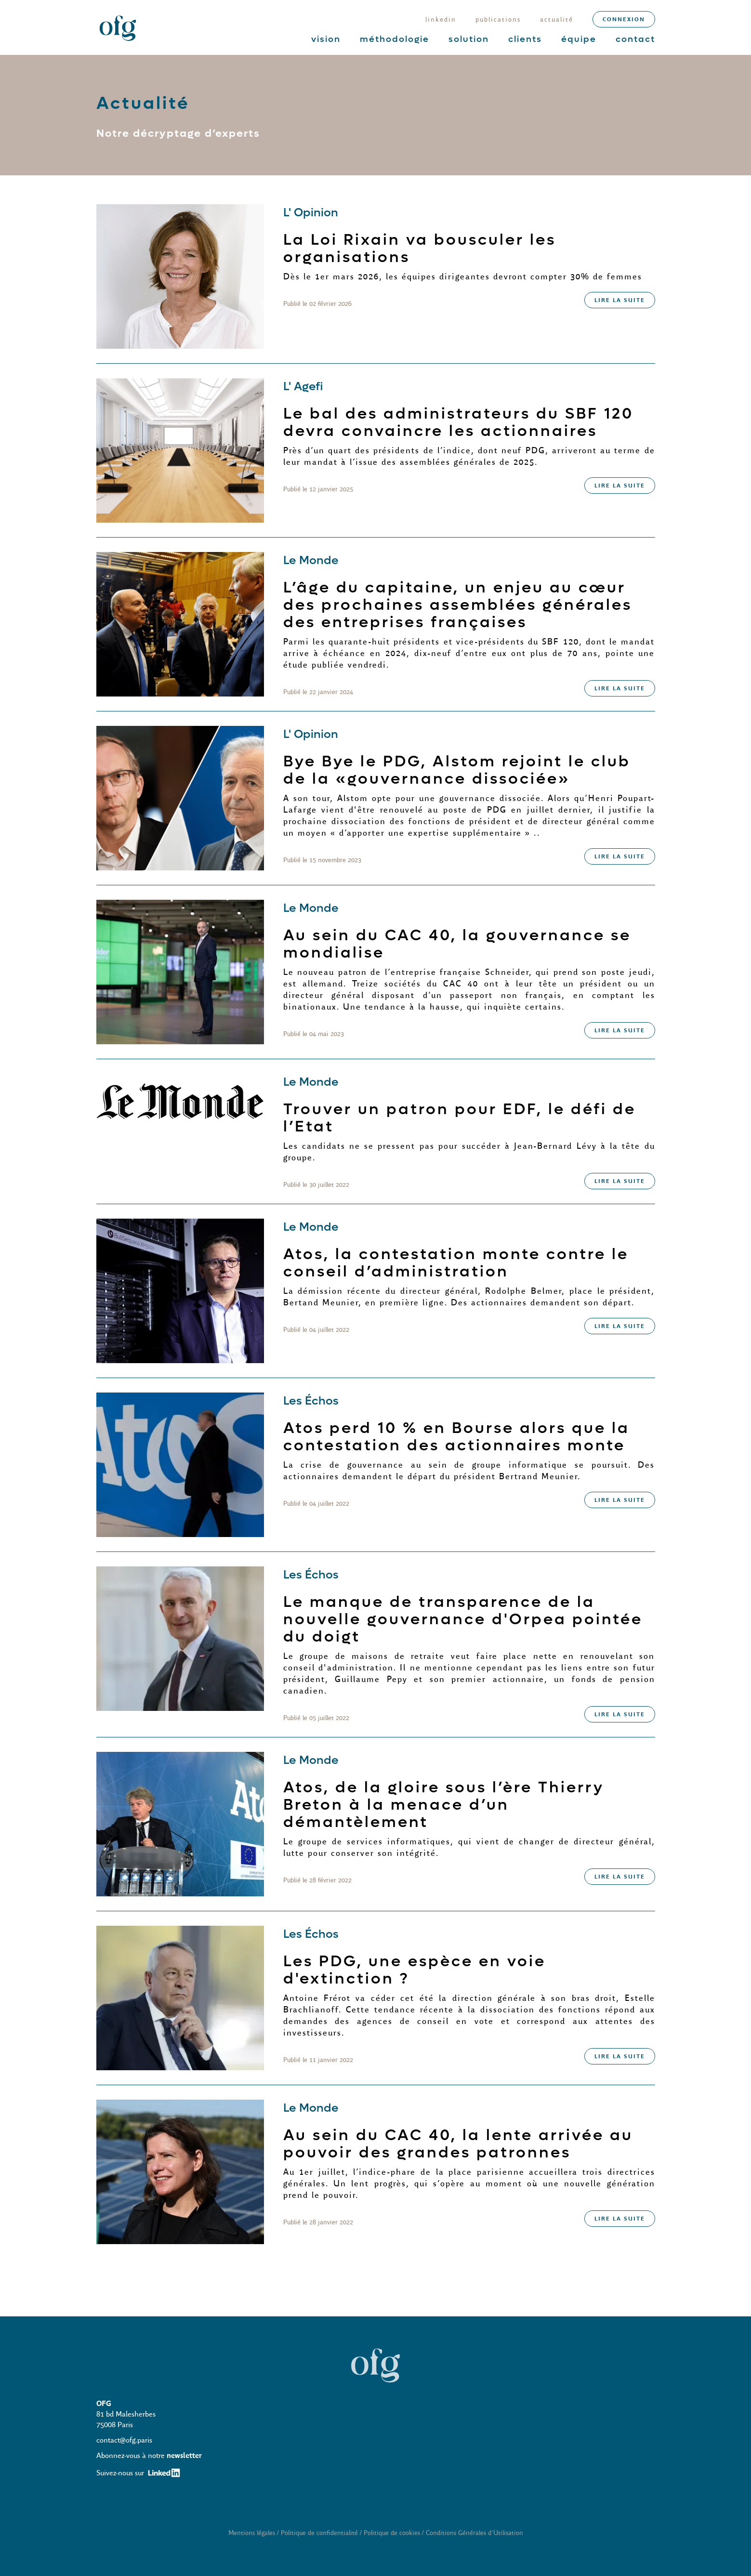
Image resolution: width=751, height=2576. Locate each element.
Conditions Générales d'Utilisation (474, 2532)
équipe (578, 39)
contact (635, 39)
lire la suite (619, 300)
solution (468, 39)
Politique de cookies (392, 2532)
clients (525, 39)
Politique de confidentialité (319, 2532)
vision (326, 39)
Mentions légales (251, 2532)
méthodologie (394, 39)
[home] (118, 27)
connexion (624, 19)
